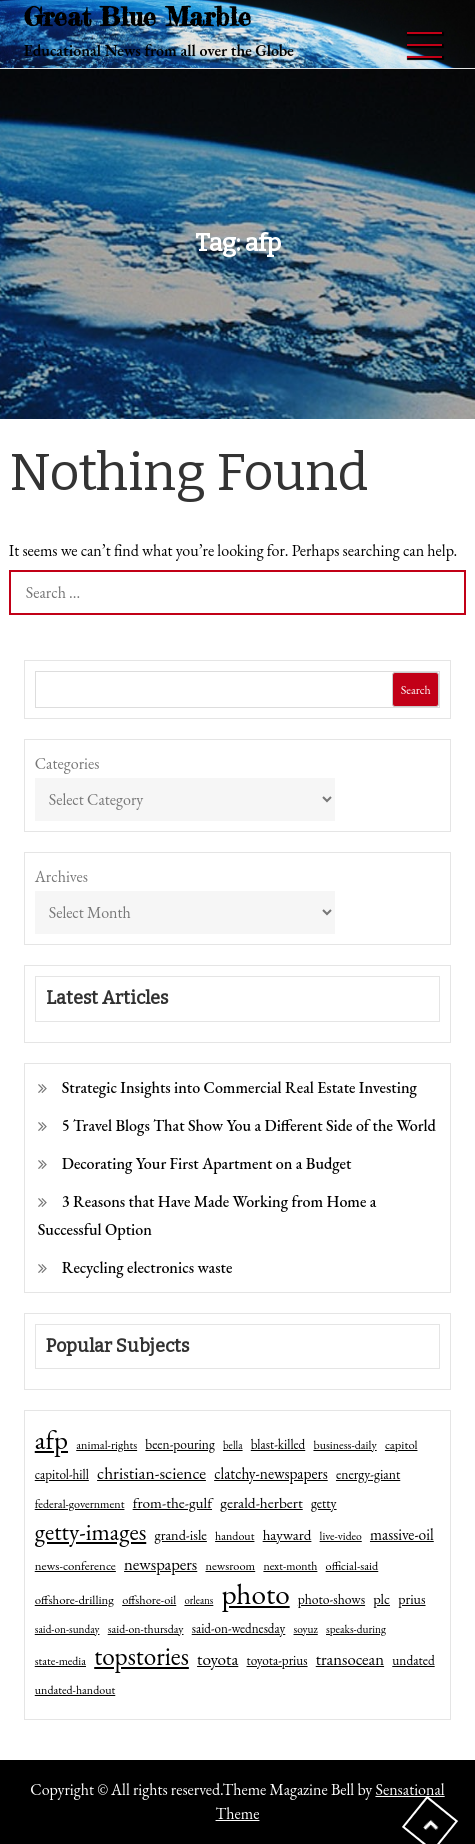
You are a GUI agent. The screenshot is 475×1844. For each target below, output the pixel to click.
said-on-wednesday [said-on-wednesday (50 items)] (239, 1628)
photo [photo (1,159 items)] (256, 1594)
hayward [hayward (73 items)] (287, 1534)
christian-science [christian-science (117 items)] (151, 1472)
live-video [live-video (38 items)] (341, 1535)
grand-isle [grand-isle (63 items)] (180, 1535)
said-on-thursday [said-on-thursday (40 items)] (146, 1629)
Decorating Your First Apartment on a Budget (207, 1163)
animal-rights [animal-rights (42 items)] (106, 1445)
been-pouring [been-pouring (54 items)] (179, 1444)
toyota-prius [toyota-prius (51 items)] (277, 1660)
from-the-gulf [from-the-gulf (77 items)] (172, 1503)
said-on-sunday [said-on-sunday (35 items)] (67, 1629)
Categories (67, 763)
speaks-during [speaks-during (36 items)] (356, 1629)
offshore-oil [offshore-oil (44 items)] (149, 1600)
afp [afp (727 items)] (51, 1440)
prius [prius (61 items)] (411, 1599)
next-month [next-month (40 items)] (290, 1566)
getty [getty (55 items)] (324, 1503)
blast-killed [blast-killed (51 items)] (278, 1444)
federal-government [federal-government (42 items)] (80, 1504)
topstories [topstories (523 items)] (141, 1657)
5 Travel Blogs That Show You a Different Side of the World (249, 1125)
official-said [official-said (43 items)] (352, 1566)
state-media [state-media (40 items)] (60, 1661)
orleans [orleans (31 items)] (198, 1600)
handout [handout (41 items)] (234, 1536)
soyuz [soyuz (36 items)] (306, 1629)
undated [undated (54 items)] (413, 1660)
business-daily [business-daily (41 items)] (344, 1445)
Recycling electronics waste (147, 1267)
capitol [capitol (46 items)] (401, 1444)
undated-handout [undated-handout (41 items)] (75, 1690)
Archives (61, 876)
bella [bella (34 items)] (233, 1445)
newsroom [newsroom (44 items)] (230, 1566)
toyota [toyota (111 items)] (217, 1659)
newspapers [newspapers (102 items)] (160, 1564)
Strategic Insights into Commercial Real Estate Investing (239, 1087)
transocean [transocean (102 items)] (350, 1659)
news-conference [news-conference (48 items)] (75, 1565)
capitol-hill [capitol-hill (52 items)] (62, 1474)
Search (416, 690)
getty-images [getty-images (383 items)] (91, 1532)
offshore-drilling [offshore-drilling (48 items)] (74, 1599)
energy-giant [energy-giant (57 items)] (368, 1474)
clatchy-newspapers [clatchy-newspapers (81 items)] (271, 1473)
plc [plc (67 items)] (381, 1598)
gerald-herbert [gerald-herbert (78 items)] (261, 1503)
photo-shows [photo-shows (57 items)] (331, 1599)
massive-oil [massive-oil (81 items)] (402, 1534)
